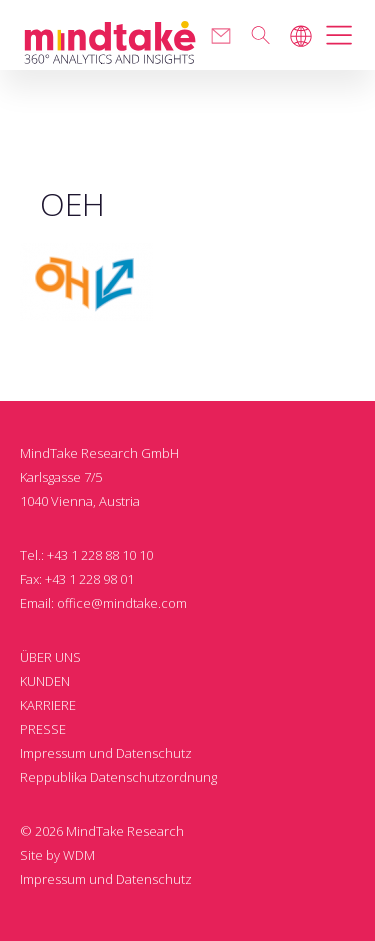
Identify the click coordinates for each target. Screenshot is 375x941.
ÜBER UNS (50, 657)
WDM (79, 855)
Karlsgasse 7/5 (61, 477)
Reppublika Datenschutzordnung (118, 777)
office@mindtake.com (122, 603)
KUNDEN (45, 681)
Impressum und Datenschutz (106, 753)
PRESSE (43, 729)
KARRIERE (48, 705)
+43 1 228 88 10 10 (100, 555)
